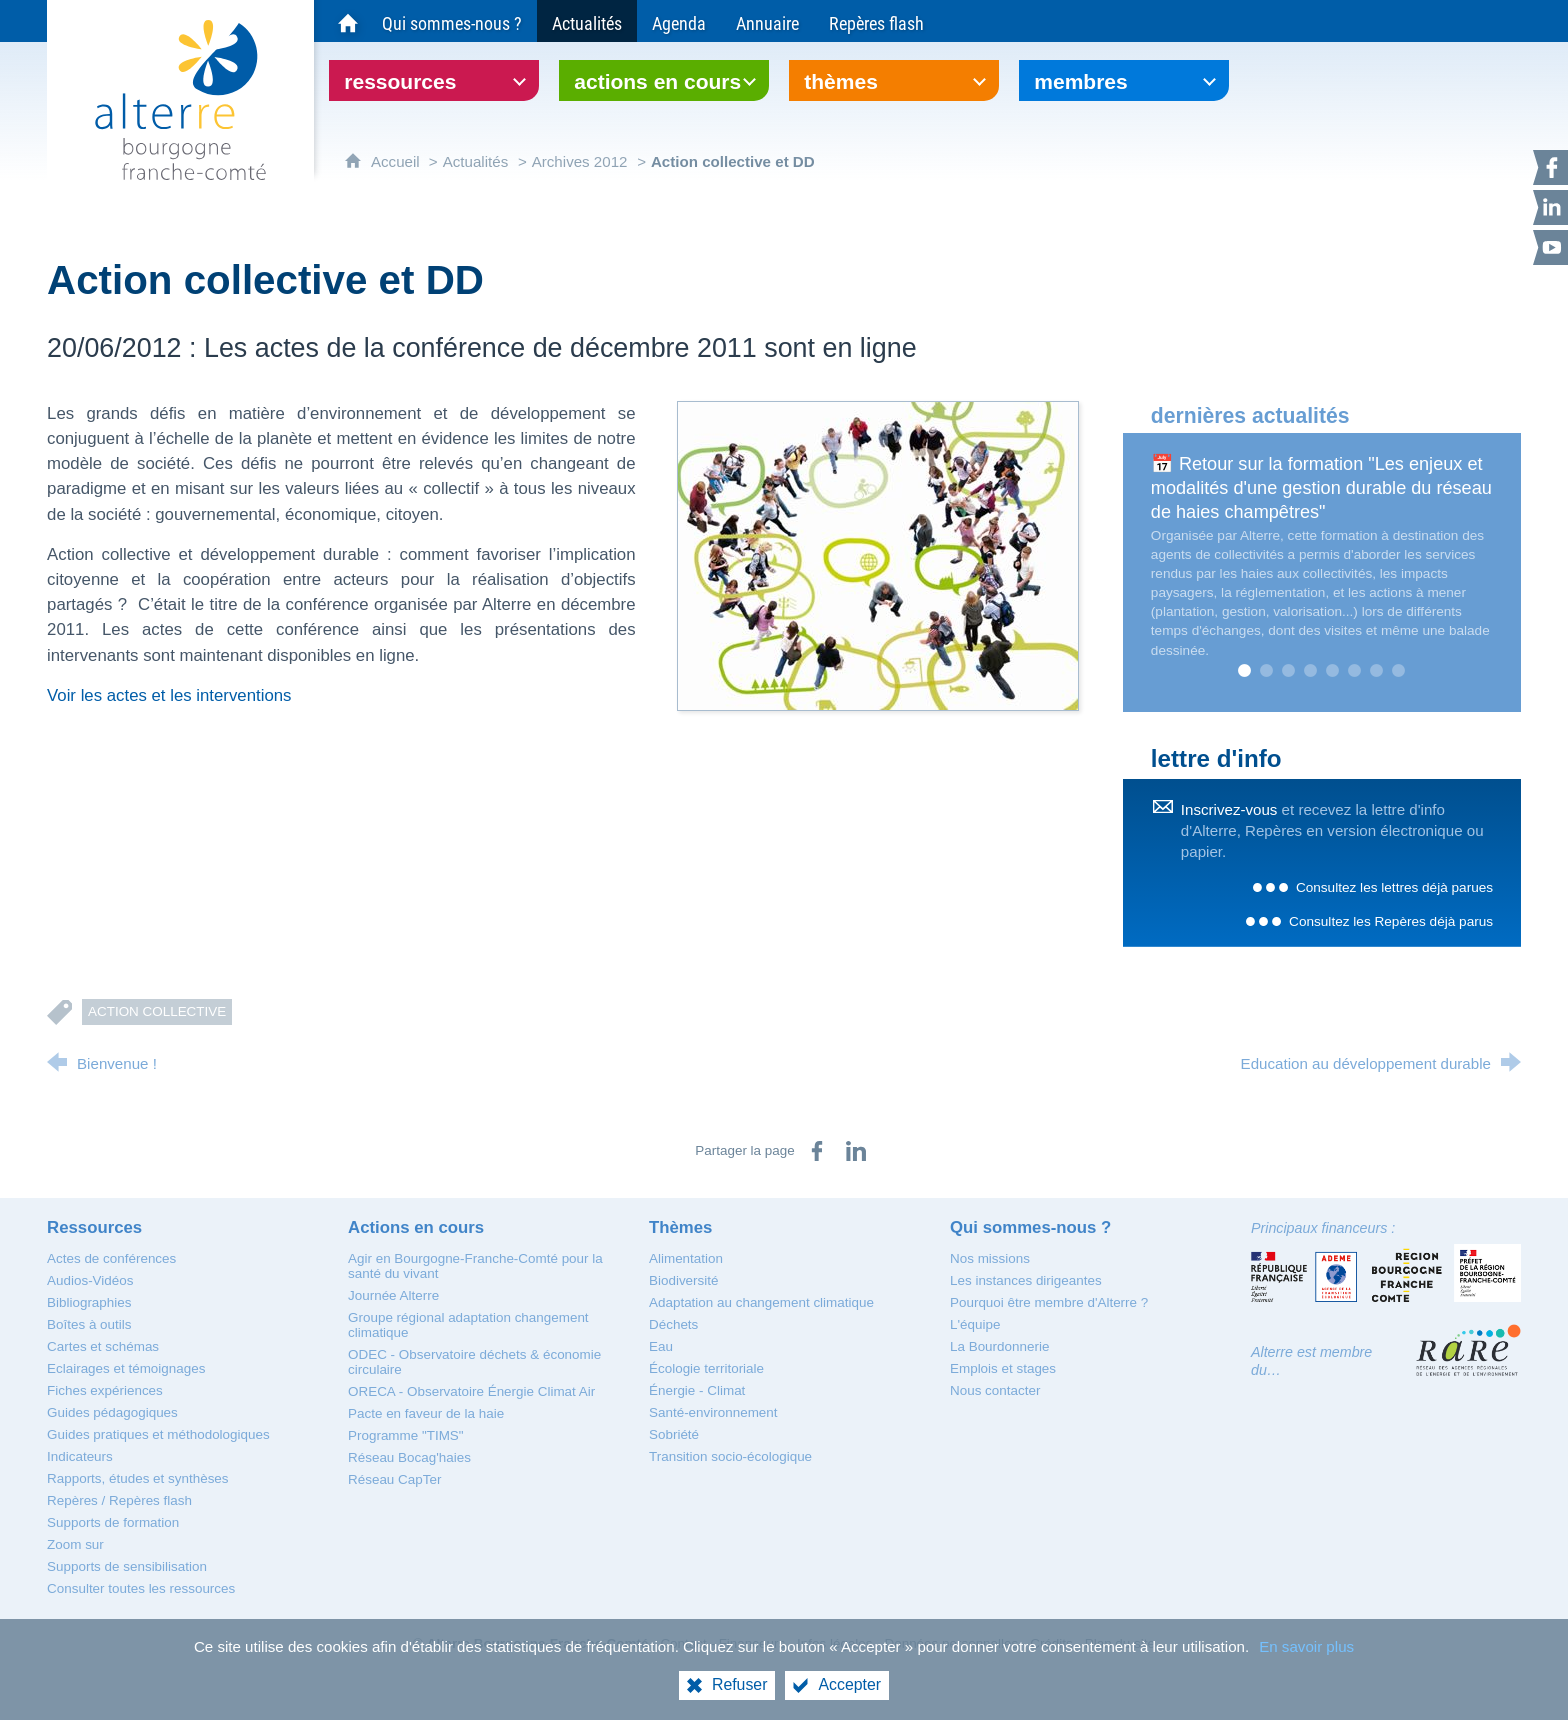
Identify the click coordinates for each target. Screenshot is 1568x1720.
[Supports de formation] (113, 1522)
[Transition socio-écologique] (730, 1456)
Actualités (476, 161)
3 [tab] (1289, 671)
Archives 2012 (580, 161)
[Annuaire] (767, 21)
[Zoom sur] (75, 1544)
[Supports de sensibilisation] (127, 1566)
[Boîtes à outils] (89, 1324)
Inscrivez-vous (1229, 809)
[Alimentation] (686, 1258)
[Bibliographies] (89, 1302)
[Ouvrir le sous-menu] (434, 80)
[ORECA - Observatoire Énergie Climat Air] (471, 1391)
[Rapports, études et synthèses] (138, 1478)
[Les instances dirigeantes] (1026, 1280)
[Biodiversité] (683, 1280)
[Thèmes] (680, 1227)
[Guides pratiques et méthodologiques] (158, 1434)
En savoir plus (1306, 1646)
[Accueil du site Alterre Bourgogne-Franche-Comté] (348, 21)
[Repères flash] (876, 21)
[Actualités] (587, 21)
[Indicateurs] (80, 1456)
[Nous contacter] (995, 1390)
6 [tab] (1355, 671)
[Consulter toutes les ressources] (141, 1588)
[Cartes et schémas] (103, 1346)
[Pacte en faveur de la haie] (426, 1413)
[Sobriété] (674, 1434)
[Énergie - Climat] (697, 1390)
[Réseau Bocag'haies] (409, 1457)
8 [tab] (1399, 671)
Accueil (397, 161)
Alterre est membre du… (1311, 1360)
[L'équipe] (975, 1324)
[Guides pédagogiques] (112, 1412)
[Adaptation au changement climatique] (761, 1302)
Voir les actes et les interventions (169, 695)
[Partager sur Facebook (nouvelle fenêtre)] (817, 1151)
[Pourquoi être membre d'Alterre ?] (1049, 1302)
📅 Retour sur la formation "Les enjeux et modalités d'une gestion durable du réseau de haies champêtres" (1321, 487)
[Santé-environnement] (713, 1412)
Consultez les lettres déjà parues (1394, 887)
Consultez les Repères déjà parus (1391, 921)
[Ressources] (94, 1227)
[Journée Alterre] (393, 1295)
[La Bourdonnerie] (999, 1346)
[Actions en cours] (416, 1227)
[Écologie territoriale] (706, 1368)
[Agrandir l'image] (878, 554)
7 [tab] (1377, 671)
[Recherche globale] (1502, 21)
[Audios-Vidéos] (90, 1280)
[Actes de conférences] (111, 1258)
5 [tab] (1333, 671)
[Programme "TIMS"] (406, 1435)
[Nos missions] (990, 1258)
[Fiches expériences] (105, 1390)
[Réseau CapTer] (394, 1479)
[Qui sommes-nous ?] (452, 21)
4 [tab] (1311, 671)
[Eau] (661, 1346)
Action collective (157, 1011)
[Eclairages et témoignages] (126, 1368)
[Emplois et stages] (1003, 1368)
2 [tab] (1267, 671)
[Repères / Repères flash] (119, 1500)
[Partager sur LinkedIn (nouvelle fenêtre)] (856, 1151)
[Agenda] (679, 21)
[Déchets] (673, 1324)
